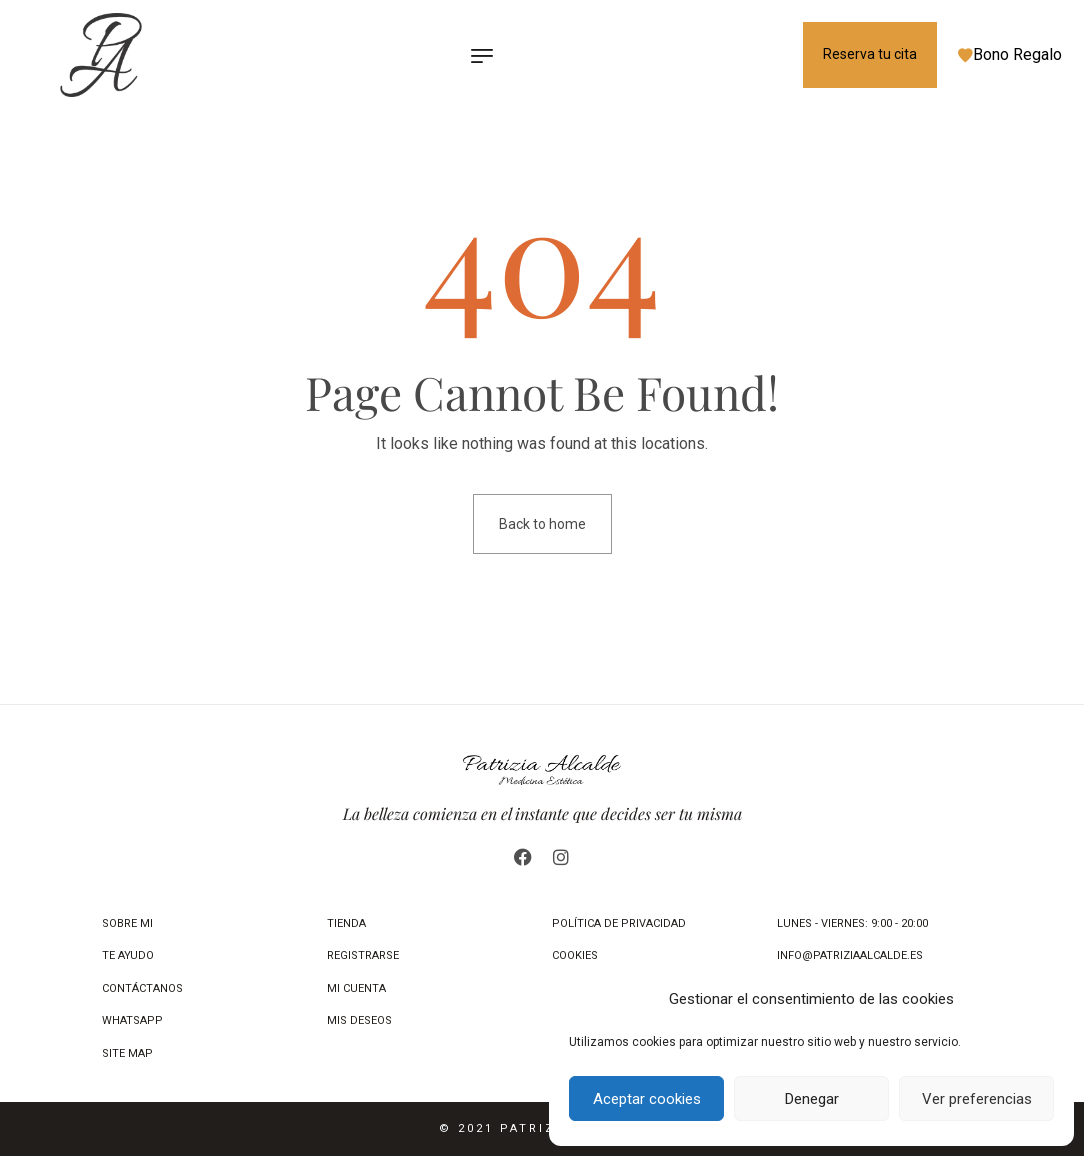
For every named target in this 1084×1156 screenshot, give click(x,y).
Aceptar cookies (647, 1099)
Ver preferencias (977, 1099)
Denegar (812, 1099)
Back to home (542, 524)
